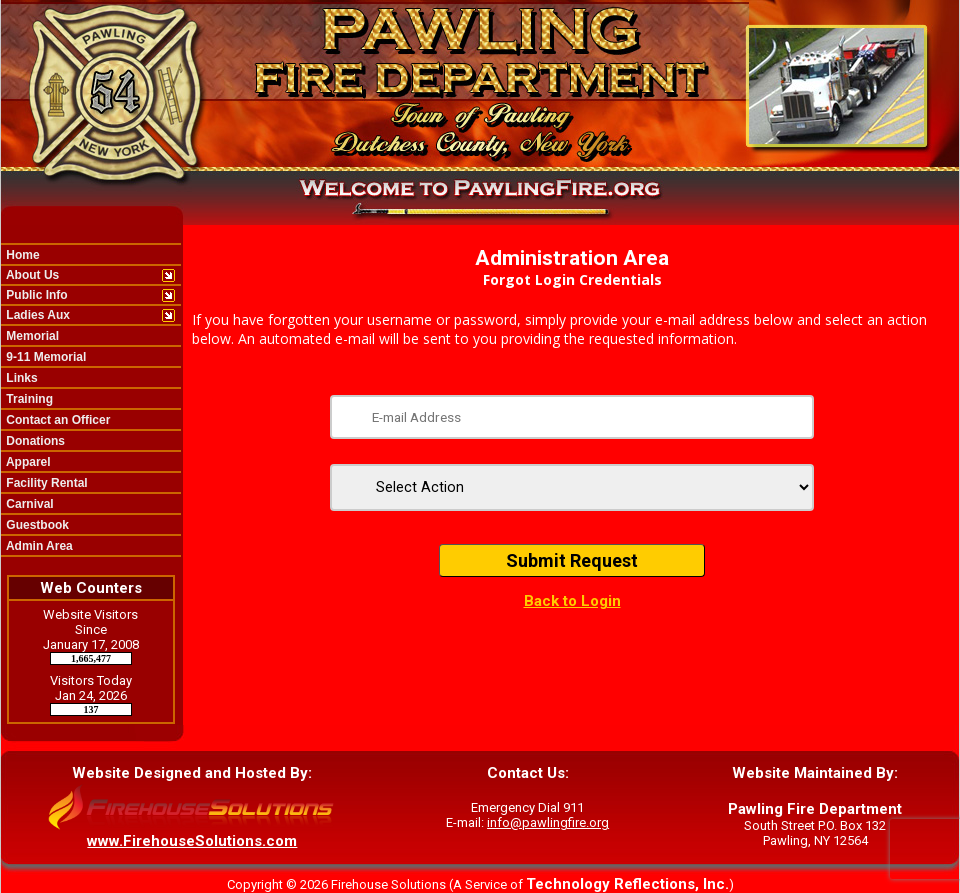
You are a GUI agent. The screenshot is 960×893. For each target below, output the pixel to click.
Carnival (28, 504)
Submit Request (572, 560)
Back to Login (572, 601)
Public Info (35, 295)
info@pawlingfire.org (548, 822)
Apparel (27, 462)
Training (28, 399)
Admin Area (38, 546)
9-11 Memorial (44, 357)
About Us (31, 275)
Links (20, 378)
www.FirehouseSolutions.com (192, 841)
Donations (34, 441)
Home (21, 255)
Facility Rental (45, 483)
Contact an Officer (56, 420)
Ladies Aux (36, 315)
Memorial (31, 336)
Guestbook (36, 525)
